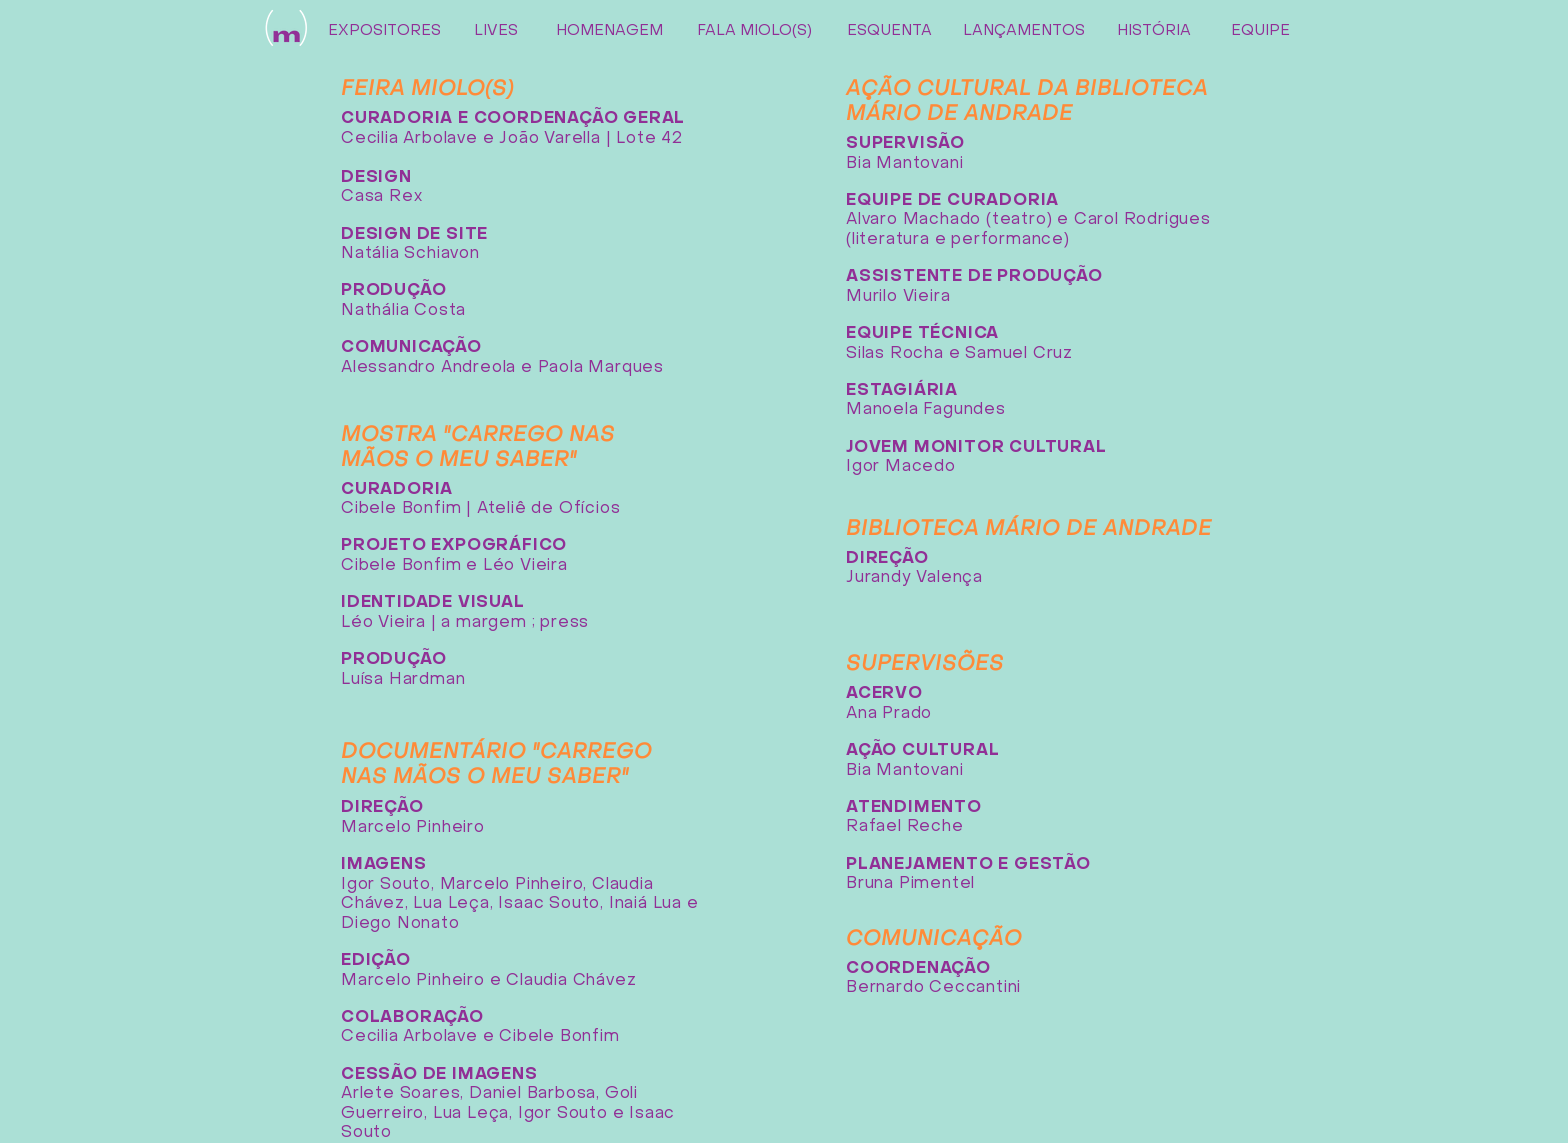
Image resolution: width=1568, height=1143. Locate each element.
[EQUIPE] (1260, 31)
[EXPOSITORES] (384, 31)
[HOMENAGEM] (609, 31)
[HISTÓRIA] (1153, 31)
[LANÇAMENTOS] (1023, 31)
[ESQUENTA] (889, 31)
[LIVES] (496, 31)
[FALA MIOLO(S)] (754, 31)
